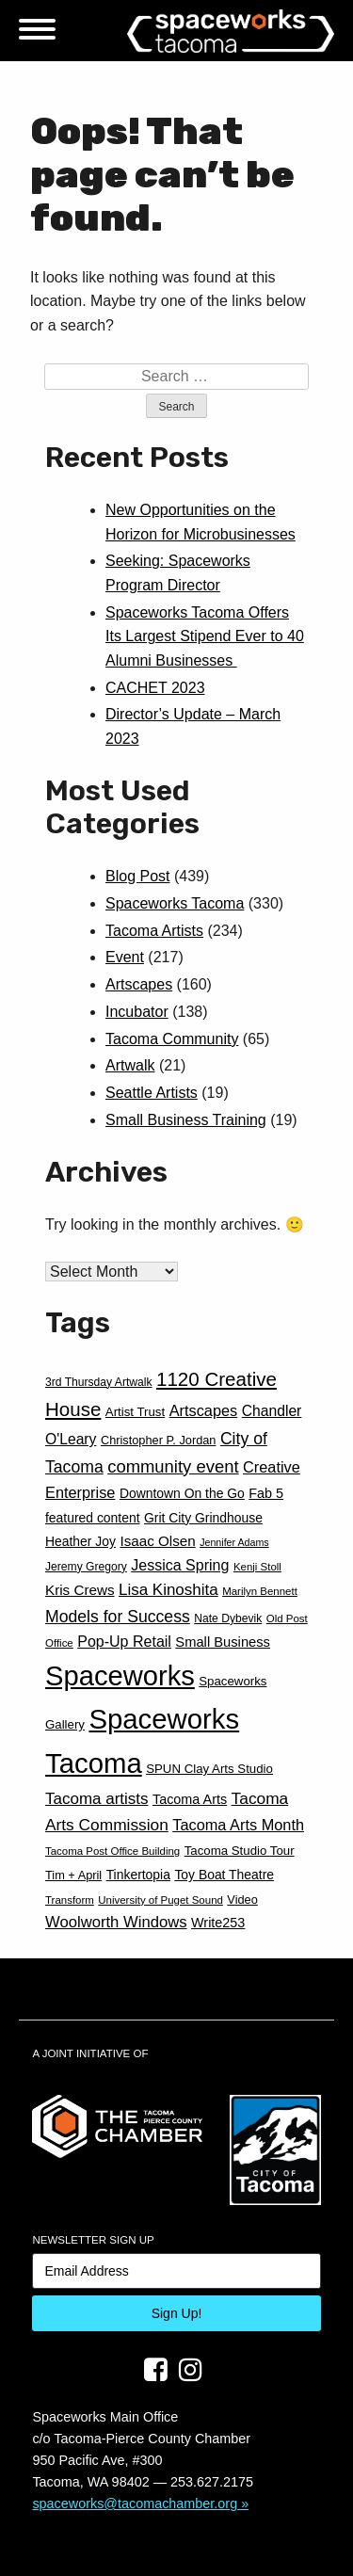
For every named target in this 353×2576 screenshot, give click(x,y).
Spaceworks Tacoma (174, 903)
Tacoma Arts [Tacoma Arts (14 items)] (189, 1799)
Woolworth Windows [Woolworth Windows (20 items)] (116, 1922)
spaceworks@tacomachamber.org (134, 2503)
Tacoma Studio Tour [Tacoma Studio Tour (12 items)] (240, 1850)
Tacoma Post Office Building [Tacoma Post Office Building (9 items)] (112, 1851)
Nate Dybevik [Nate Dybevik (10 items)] (228, 1618)
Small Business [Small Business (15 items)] (222, 1642)
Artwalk (129, 1065)
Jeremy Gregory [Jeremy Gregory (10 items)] (86, 1566)
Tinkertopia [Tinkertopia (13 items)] (138, 1874)
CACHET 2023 (155, 688)
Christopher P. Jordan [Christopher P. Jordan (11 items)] (159, 1440)
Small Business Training (185, 1120)
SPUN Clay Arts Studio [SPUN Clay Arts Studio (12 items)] (209, 1769)
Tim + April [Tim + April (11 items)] (73, 1875)
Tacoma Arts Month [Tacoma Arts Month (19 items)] (238, 1824)
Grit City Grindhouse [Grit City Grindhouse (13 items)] (203, 1517)
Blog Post (137, 876)
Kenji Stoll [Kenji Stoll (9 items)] (257, 1566)
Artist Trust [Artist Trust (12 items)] (135, 1412)
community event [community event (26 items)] (172, 1466)
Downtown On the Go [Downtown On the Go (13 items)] (182, 1493)
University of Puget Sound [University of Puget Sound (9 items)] (160, 1900)
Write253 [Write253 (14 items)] (218, 1922)
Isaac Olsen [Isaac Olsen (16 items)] (157, 1541)
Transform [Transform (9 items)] (69, 1900)
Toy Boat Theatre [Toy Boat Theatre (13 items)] (224, 1874)
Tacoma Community (171, 1039)
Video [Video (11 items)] (242, 1899)
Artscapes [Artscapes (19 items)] (203, 1410)
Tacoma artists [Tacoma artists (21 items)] (97, 1799)
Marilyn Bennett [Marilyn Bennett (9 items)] (259, 1591)
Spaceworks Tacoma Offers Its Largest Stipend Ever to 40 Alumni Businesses (204, 636)
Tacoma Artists (154, 931)
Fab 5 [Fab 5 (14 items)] (266, 1493)
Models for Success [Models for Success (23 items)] (117, 1616)
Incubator (136, 1012)
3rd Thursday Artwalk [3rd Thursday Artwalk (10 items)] (98, 1382)
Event (124, 957)
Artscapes (138, 984)
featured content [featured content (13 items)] (92, 1517)
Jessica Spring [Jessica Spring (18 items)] (180, 1564)
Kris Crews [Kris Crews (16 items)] (79, 1590)
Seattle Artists (151, 1093)
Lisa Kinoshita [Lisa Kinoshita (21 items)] (168, 1590)
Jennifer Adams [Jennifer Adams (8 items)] (234, 1542)
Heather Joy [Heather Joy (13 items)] (80, 1541)
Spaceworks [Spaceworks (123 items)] (120, 1676)
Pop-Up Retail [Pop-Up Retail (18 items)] (124, 1641)
